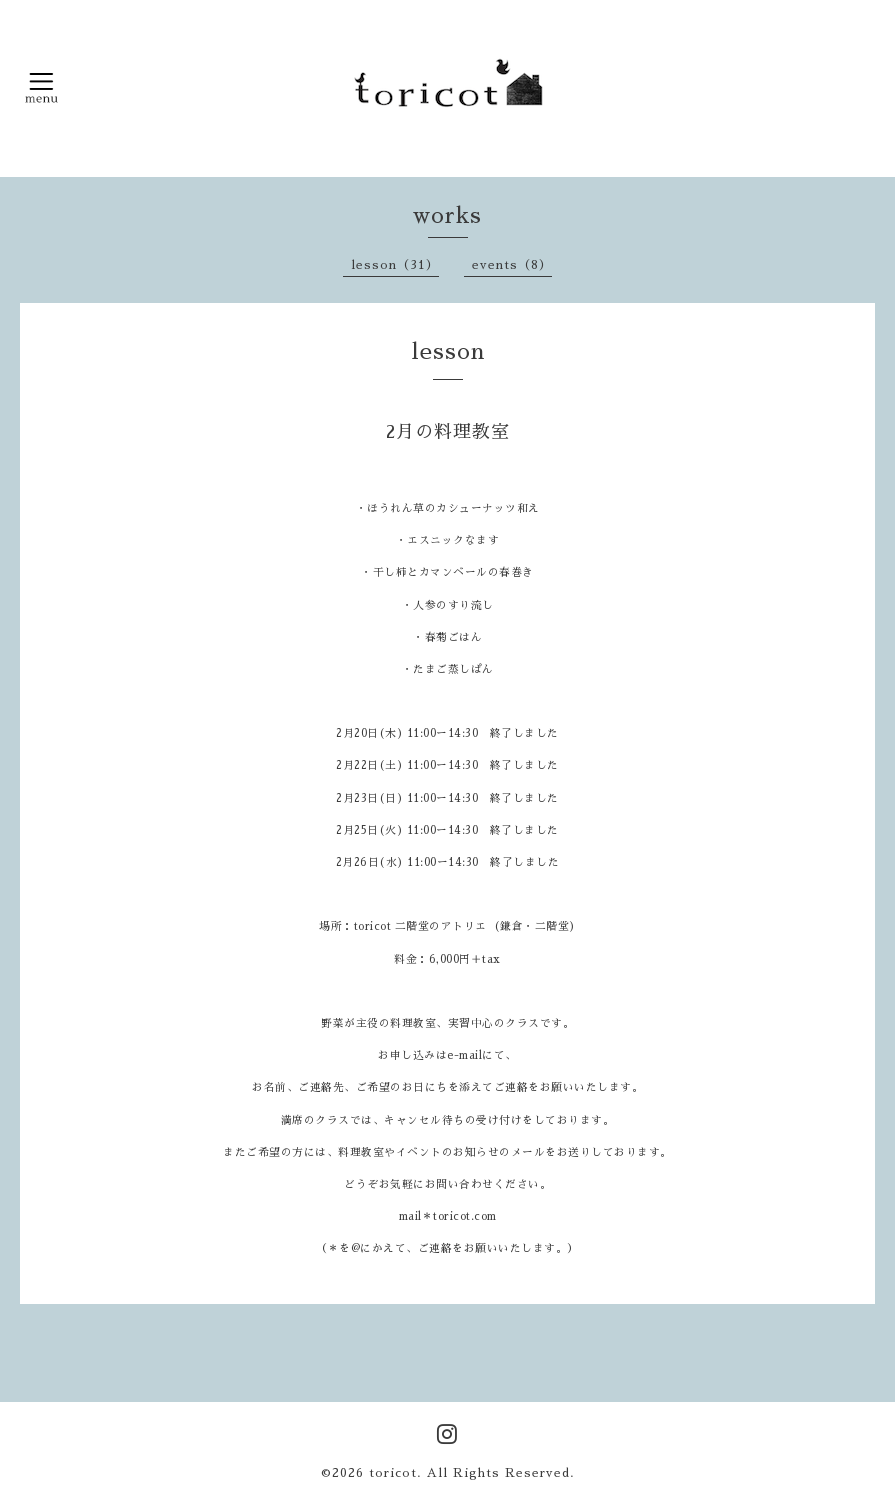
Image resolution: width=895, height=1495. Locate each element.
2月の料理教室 (448, 432)
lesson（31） (395, 265)
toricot (393, 1473)
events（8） (512, 265)
